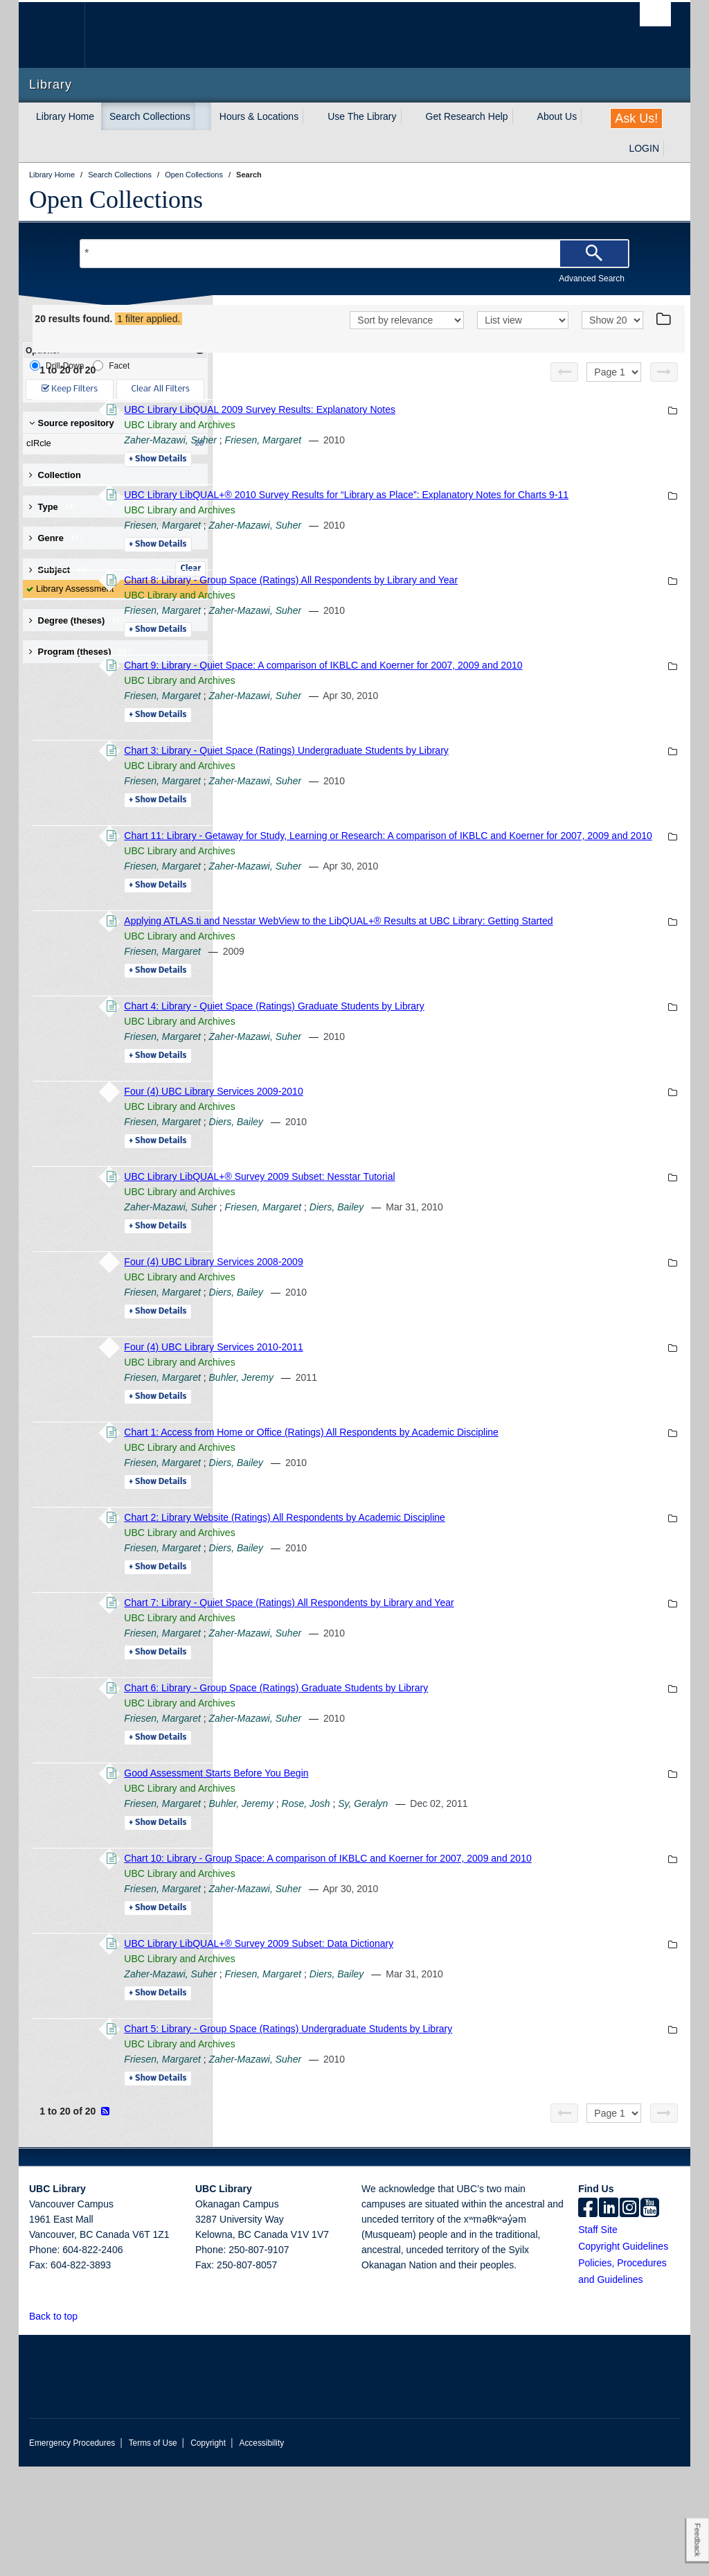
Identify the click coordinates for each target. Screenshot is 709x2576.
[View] (522, 339)
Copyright (208, 2552)
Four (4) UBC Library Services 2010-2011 (403, 1425)
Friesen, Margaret (452, 458)
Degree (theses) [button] (77, 620)
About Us (557, 116)
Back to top (60, 2425)
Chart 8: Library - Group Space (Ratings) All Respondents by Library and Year (480, 613)
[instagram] (629, 2318)
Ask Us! (636, 118)
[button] (85, 2425)
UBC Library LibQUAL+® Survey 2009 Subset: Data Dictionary (448, 2052)
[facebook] (588, 2318)
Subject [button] (60, 570)
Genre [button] (56, 538)
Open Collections (116, 199)
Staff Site (598, 2339)
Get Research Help (467, 116)
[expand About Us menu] (589, 116)
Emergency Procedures (72, 2552)
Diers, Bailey (425, 1200)
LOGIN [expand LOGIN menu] (644, 148)
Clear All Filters (161, 389)
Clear (190, 569)
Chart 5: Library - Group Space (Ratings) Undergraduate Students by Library (478, 2138)
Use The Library (361, 116)
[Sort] (407, 339)
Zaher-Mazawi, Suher (360, 458)
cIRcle (112, 443)
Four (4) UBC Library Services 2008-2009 (403, 1340)
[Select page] (613, 390)
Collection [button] (55, 475)
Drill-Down (57, 365)
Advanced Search (592, 278)
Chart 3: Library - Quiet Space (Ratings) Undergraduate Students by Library (476, 798)
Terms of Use (153, 2552)
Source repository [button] (71, 423)
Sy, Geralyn (552, 1897)
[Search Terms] (354, 253)
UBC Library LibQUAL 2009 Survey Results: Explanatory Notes (449, 427)
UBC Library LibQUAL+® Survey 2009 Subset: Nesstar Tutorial (449, 1255)
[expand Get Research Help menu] (520, 116)
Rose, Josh (495, 1897)
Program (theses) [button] (80, 651)
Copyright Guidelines (623, 2355)
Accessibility (261, 2552)
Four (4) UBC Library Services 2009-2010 (403, 1170)
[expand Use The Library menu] (409, 116)
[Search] (594, 253)
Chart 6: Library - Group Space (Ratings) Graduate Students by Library (466, 1782)
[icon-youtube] (649, 2318)
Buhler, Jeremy (430, 1456)
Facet (111, 365)
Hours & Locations (258, 116)
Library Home (65, 116)
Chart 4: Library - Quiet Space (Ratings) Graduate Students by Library (463, 1085)
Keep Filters (70, 389)
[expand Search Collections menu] (203, 116)
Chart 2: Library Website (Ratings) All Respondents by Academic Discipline (474, 1611)
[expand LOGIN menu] (671, 148)
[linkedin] (608, 2318)
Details (347, 477)
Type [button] (53, 507)
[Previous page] (564, 390)
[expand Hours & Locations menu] (311, 116)
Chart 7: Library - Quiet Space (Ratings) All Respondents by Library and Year (478, 1696)
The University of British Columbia (62, 35)
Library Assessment (75, 588)
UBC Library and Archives (369, 442)
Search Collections (149, 116)
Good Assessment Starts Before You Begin (406, 1867)
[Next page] (664, 390)
